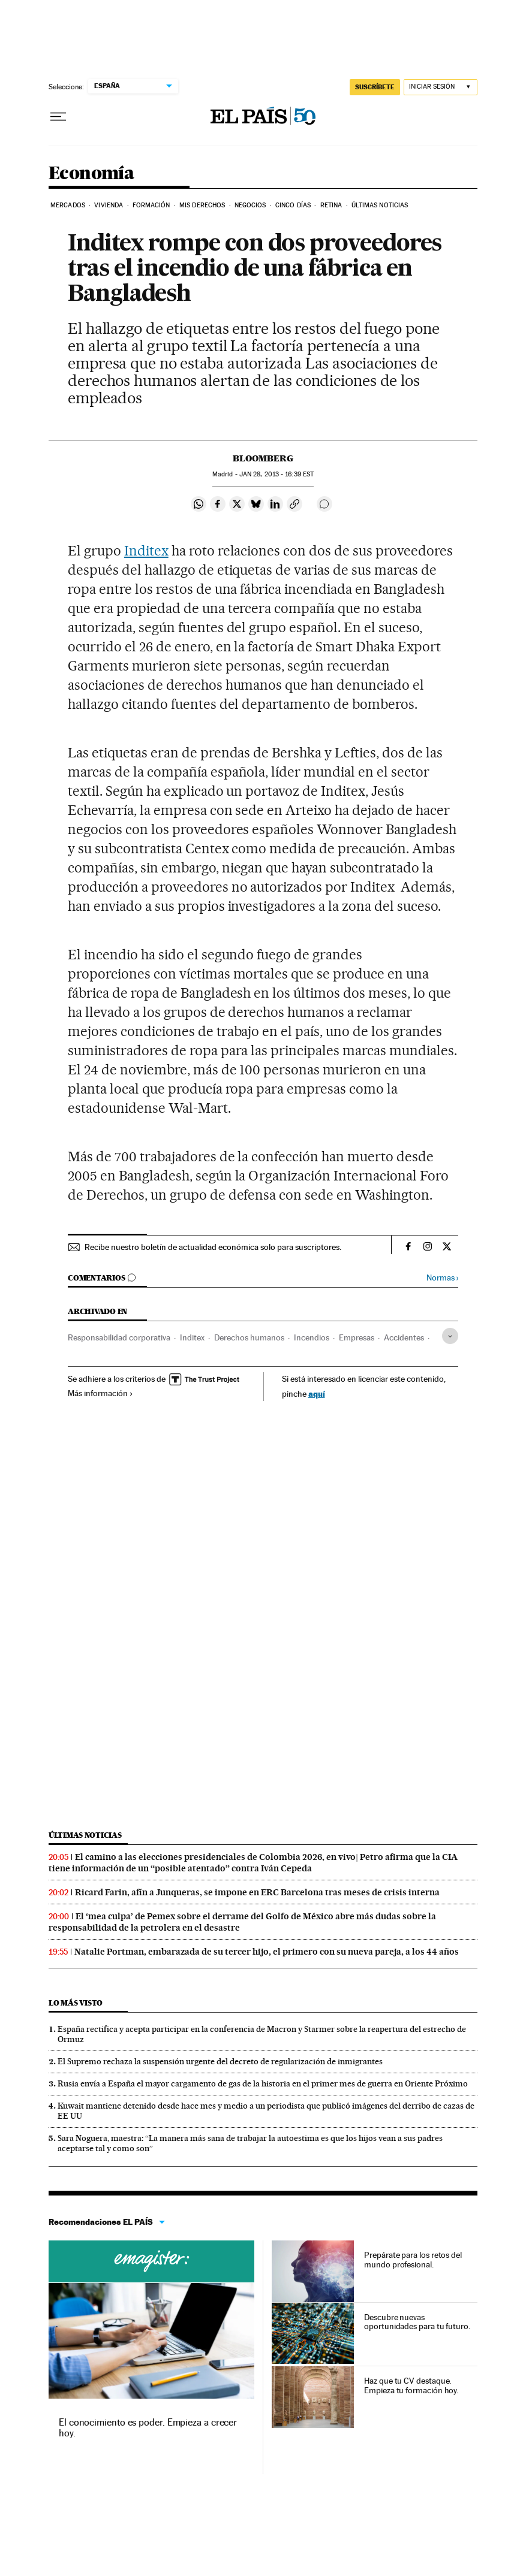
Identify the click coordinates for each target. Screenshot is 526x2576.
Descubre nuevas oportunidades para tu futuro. (417, 2322)
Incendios (311, 1337)
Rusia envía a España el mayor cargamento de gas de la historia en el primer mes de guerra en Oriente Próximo (263, 2083)
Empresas (356, 1337)
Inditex (146, 550)
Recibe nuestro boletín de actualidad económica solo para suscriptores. (213, 1247)
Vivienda (108, 205)
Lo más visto (76, 2002)
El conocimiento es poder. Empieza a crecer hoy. (148, 2428)
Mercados (67, 205)
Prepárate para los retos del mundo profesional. (413, 2259)
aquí (316, 1393)
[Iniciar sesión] (440, 87)
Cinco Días (293, 205)
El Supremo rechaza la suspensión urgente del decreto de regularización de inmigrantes (220, 2061)
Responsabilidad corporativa (119, 1337)
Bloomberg (263, 458)
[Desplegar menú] (58, 116)
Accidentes (404, 1337)
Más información (100, 1393)
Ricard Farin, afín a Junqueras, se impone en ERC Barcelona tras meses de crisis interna (257, 1892)
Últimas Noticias (379, 205)
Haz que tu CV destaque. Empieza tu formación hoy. (411, 2385)
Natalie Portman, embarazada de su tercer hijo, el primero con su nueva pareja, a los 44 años (266, 1951)
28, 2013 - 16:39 (276, 474)
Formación (151, 205)
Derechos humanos (249, 1337)
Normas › (442, 1277)
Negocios (250, 205)
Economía (91, 173)
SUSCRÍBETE (375, 87)
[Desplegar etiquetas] (450, 1336)
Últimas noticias (85, 1835)
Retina (331, 205)
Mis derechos (202, 205)
